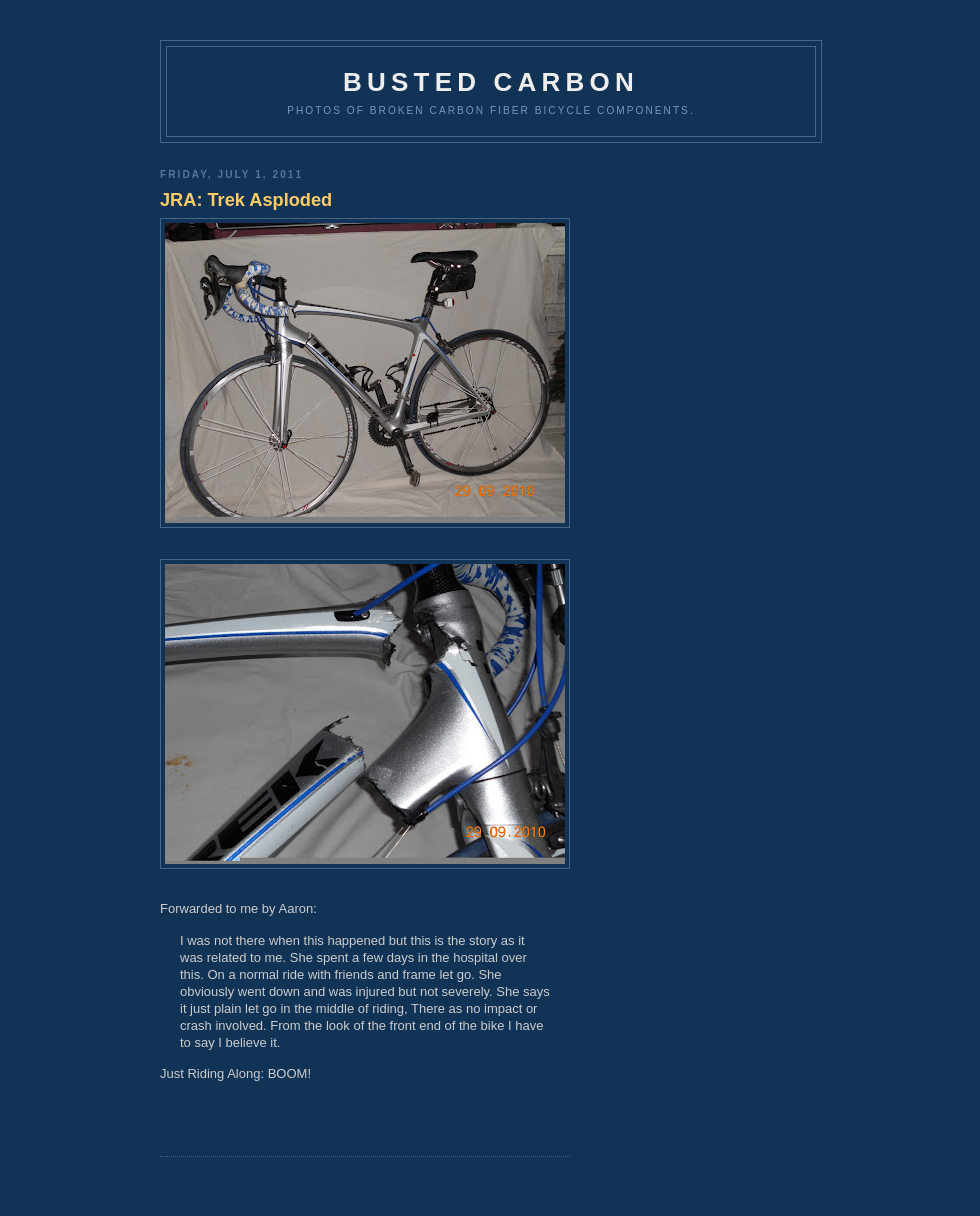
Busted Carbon (491, 82)
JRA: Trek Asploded (246, 200)
